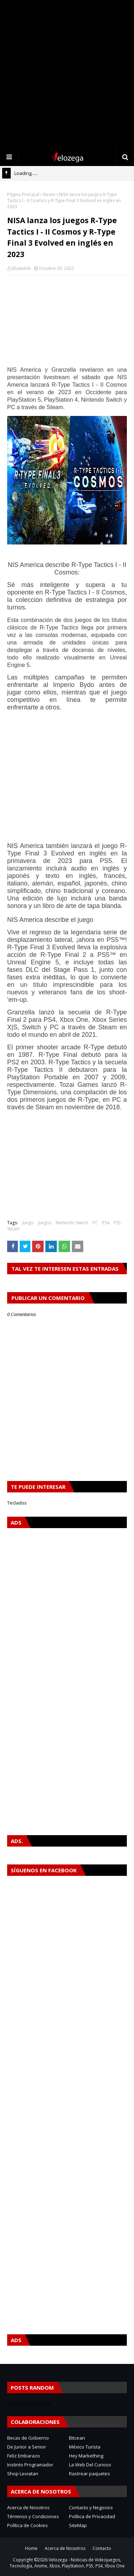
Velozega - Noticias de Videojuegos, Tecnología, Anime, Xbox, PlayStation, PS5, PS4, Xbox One (67, 2563)
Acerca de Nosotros (28, 2507)
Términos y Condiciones (33, 2516)
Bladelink (21, 268)
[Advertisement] (67, 74)
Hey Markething (86, 2455)
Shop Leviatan (22, 2473)
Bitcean (77, 2438)
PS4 (105, 1223)
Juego (28, 1223)
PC (95, 1223)
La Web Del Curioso (90, 2464)
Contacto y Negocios (91, 2507)
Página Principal (23, 194)
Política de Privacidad (92, 2516)
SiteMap (78, 2525)
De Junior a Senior (26, 2447)
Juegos (44, 1223)
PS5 (117, 1223)
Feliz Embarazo (23, 2455)
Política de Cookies (27, 2525)
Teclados (17, 1503)
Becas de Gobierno (28, 2438)
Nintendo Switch (72, 1223)
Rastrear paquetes (89, 2473)
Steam (49, 194)
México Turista (84, 2447)
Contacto (102, 2548)
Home (31, 2548)
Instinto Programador (30, 2464)
